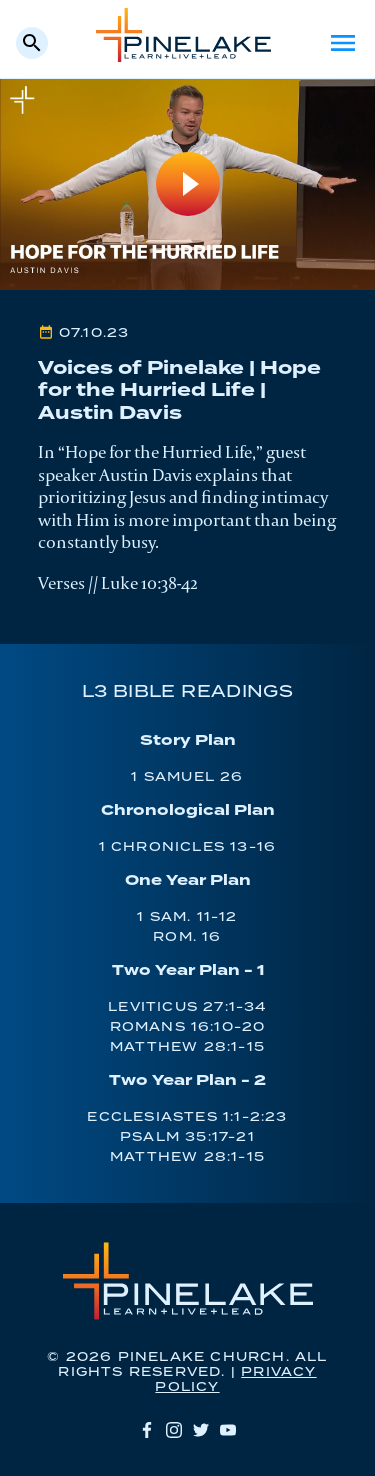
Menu (343, 43)
